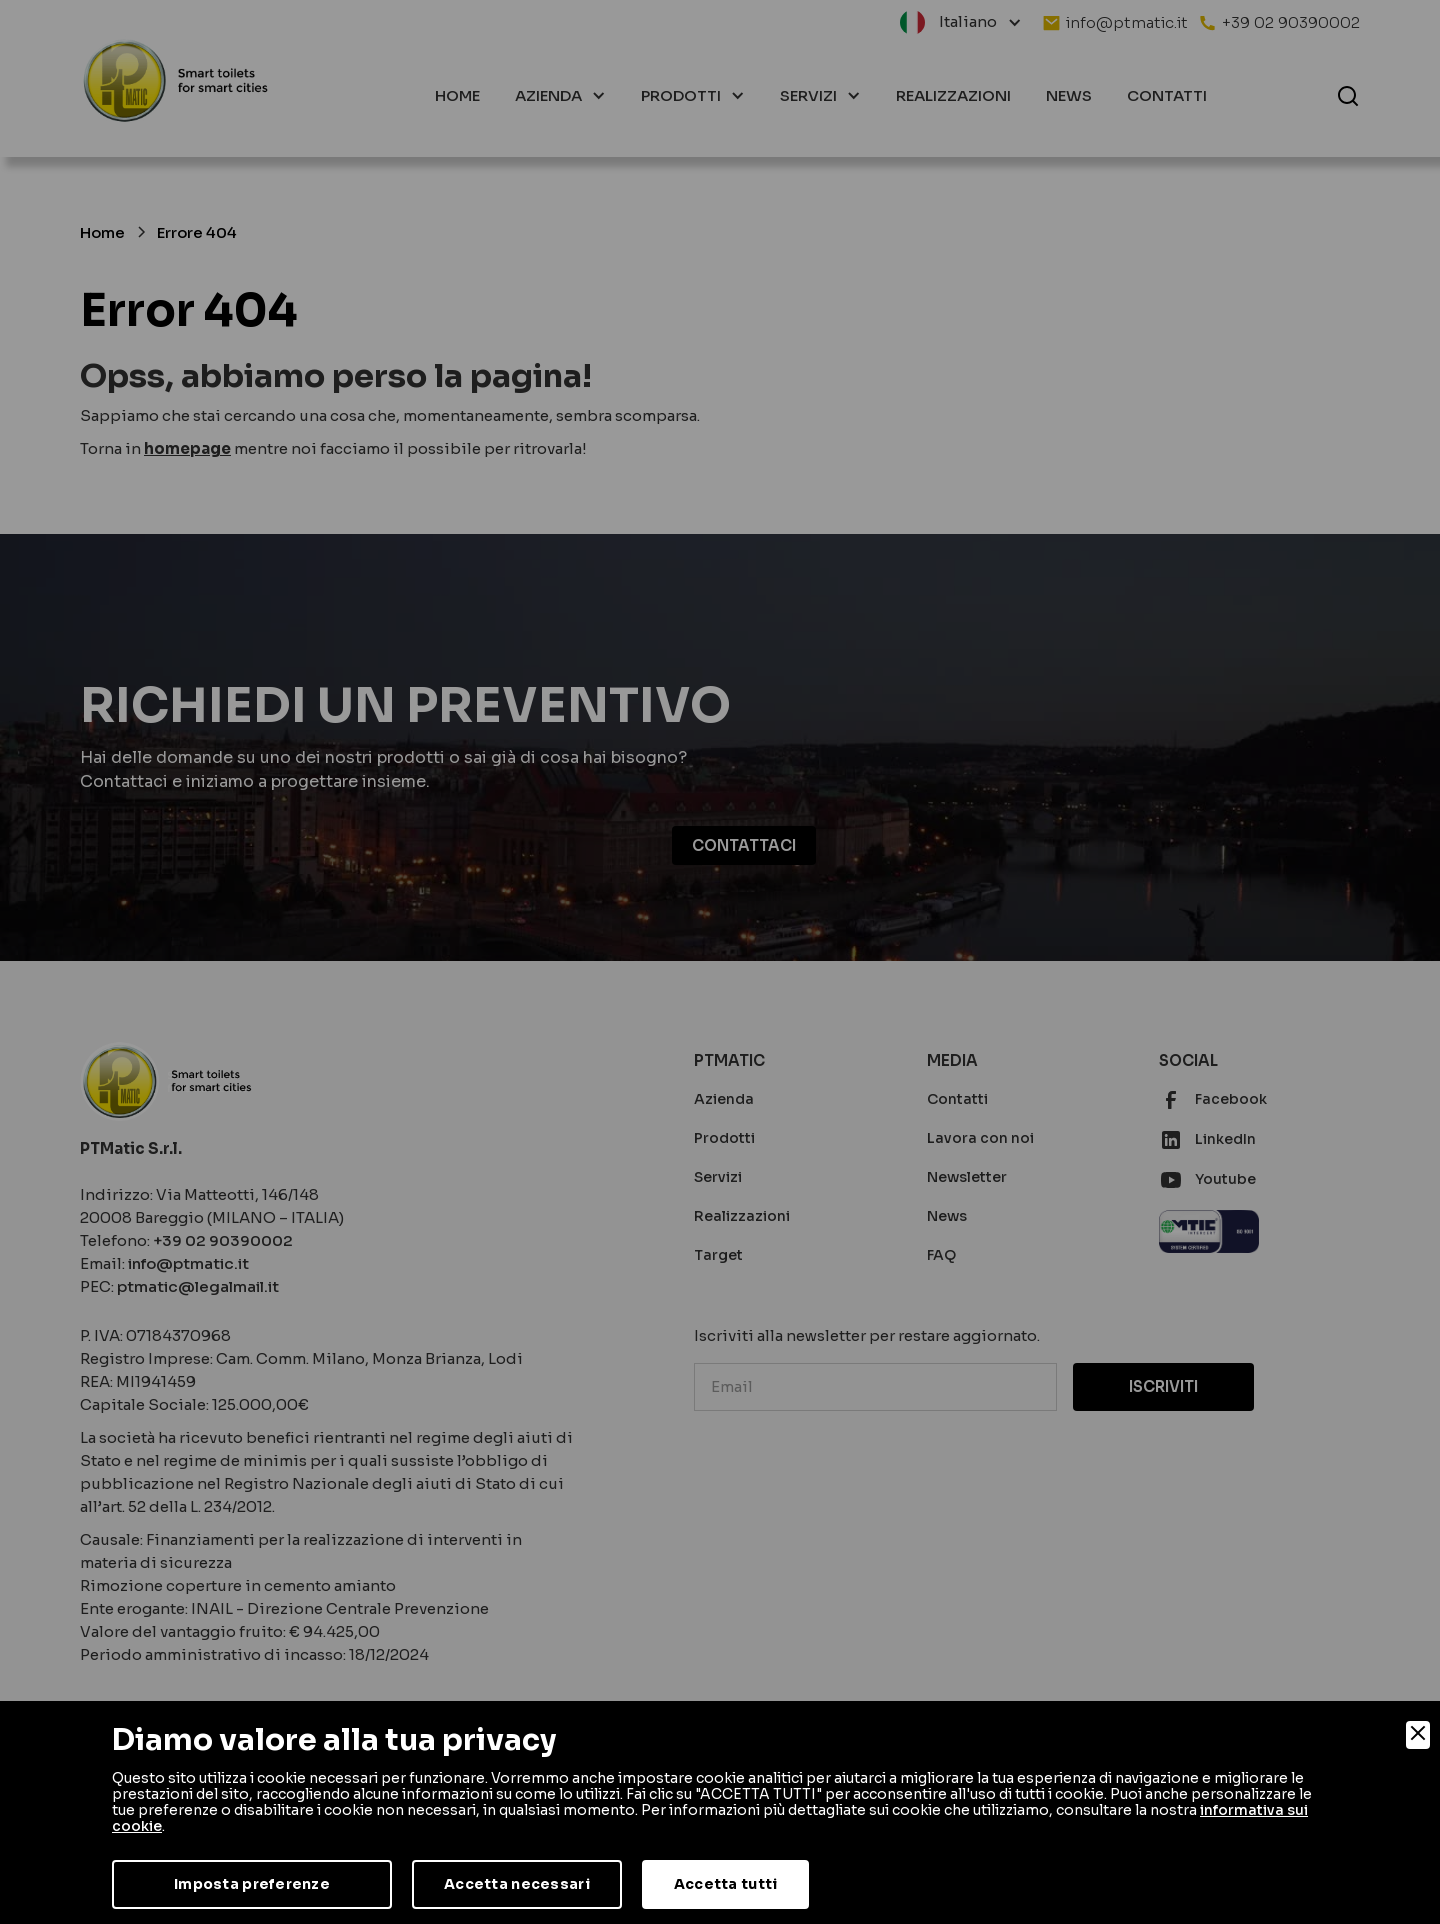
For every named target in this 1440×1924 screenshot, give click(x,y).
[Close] (1418, 1735)
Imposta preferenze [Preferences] (252, 1884)
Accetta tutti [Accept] (726, 1884)
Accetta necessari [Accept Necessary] (517, 1884)
